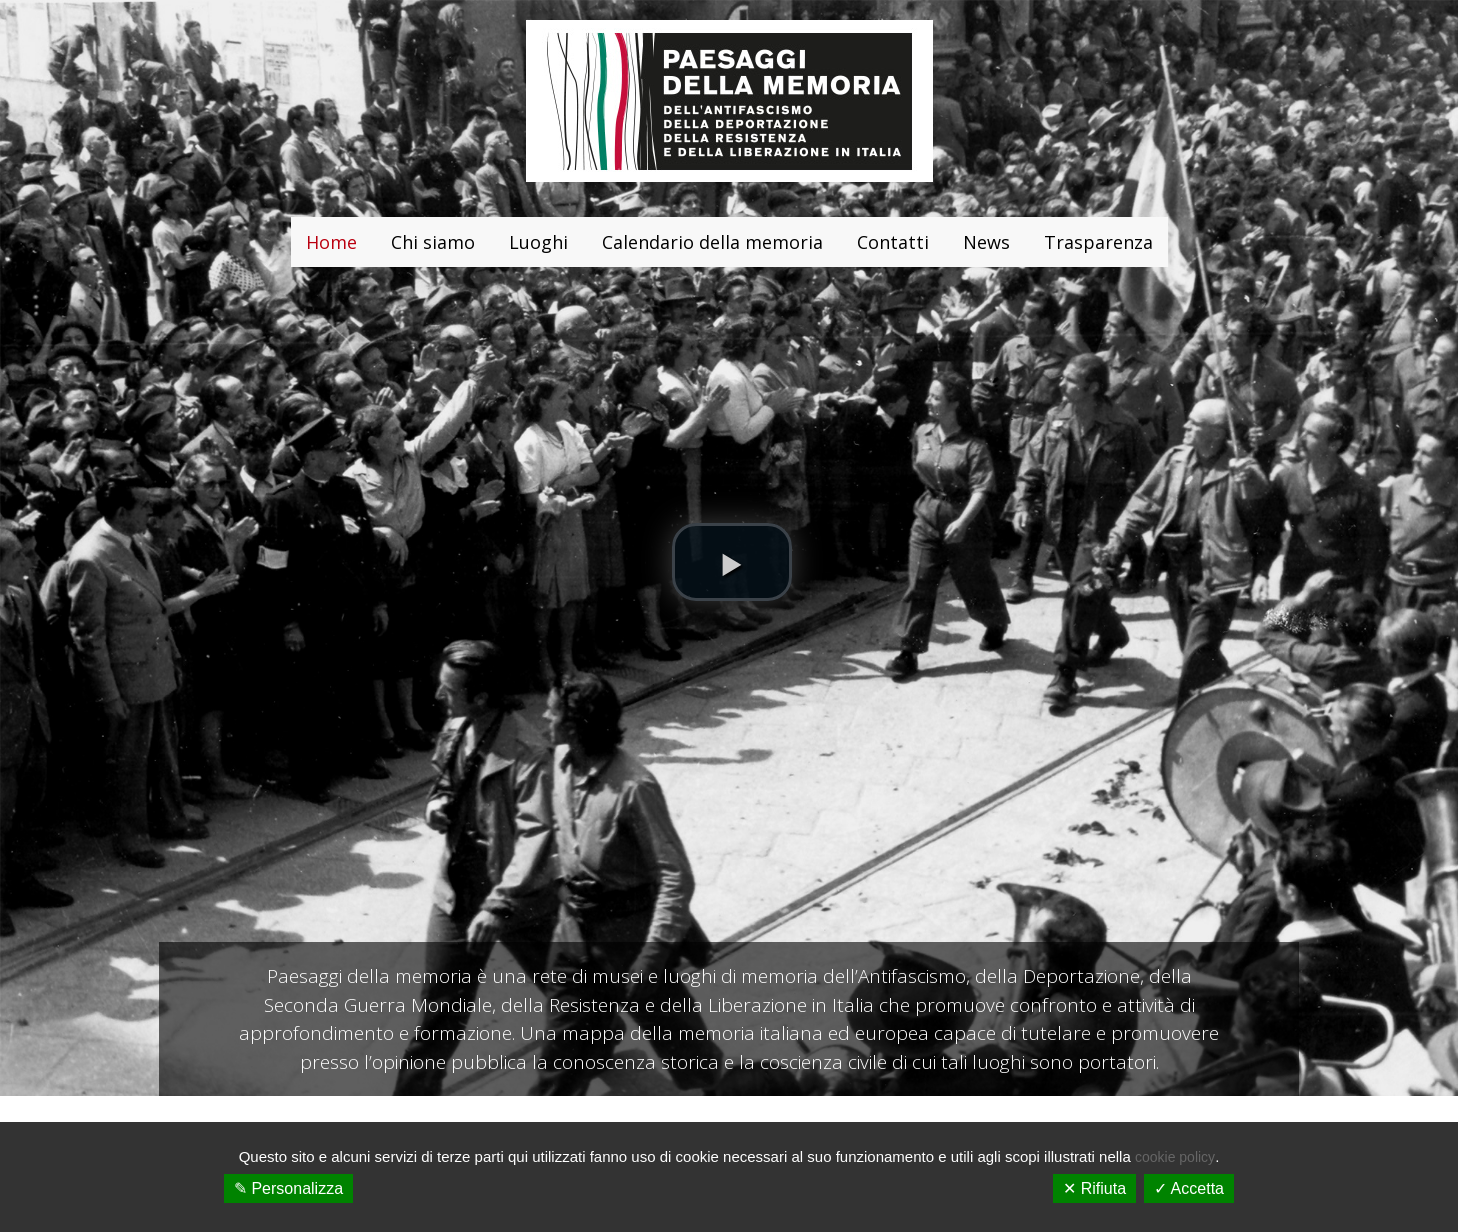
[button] (732, 562)
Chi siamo (433, 242)
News (986, 242)
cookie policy (1175, 1157)
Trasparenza (1098, 242)
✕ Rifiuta (1094, 1188)
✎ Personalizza (288, 1188)
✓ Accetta (1189, 1188)
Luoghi (538, 242)
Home (331, 242)
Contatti (893, 242)
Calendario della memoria (712, 242)
